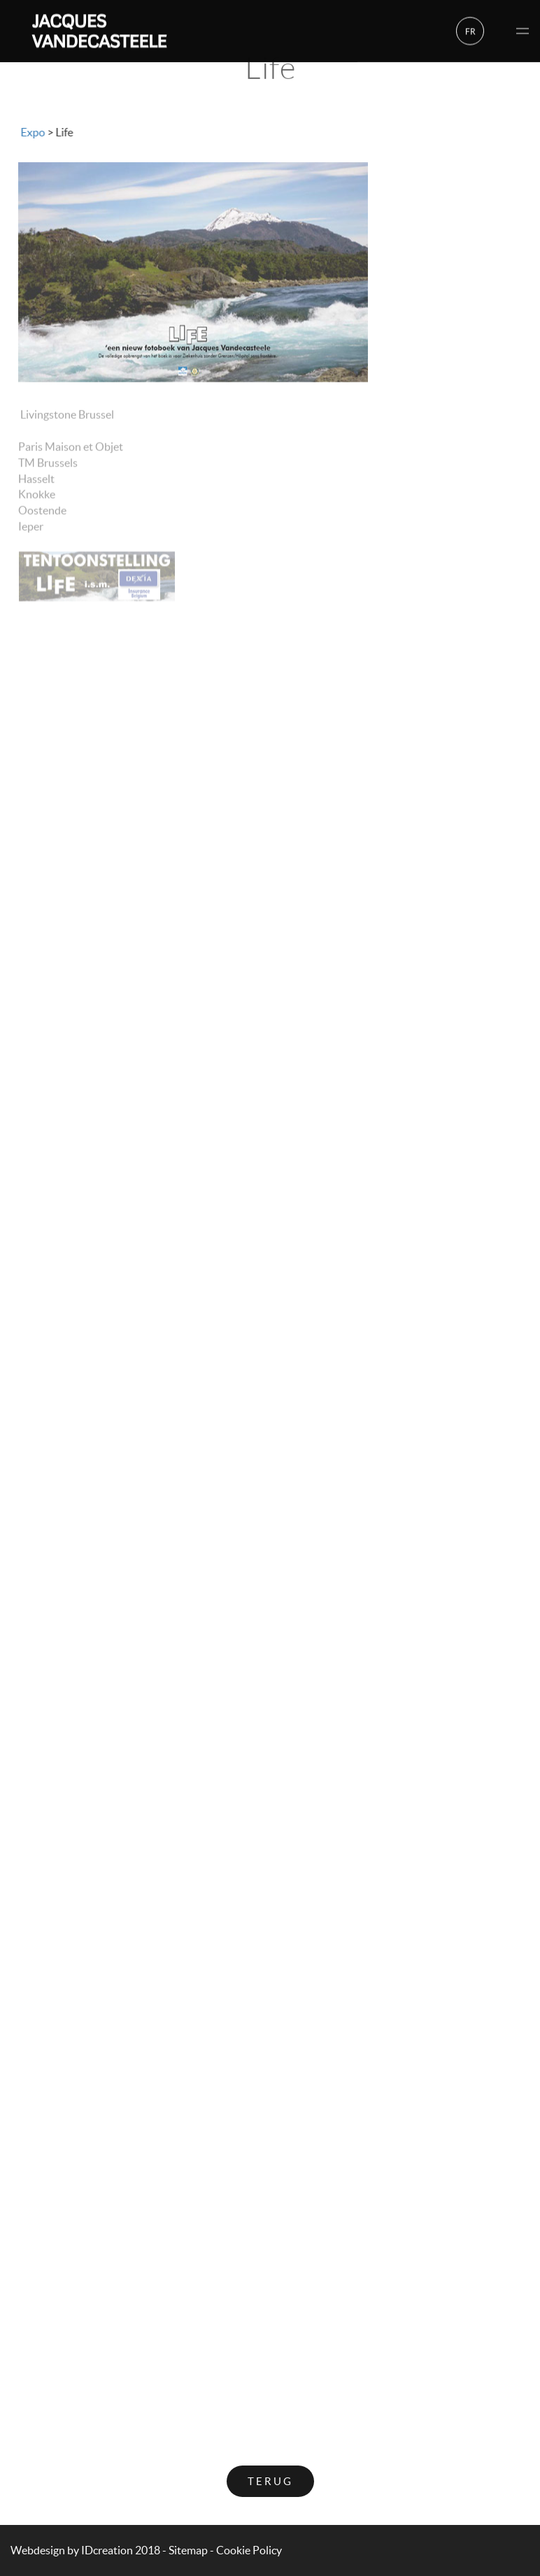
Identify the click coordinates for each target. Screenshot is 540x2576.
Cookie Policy (249, 2550)
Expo (32, 132)
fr (470, 30)
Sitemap (188, 2550)
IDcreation (71, 2550)
